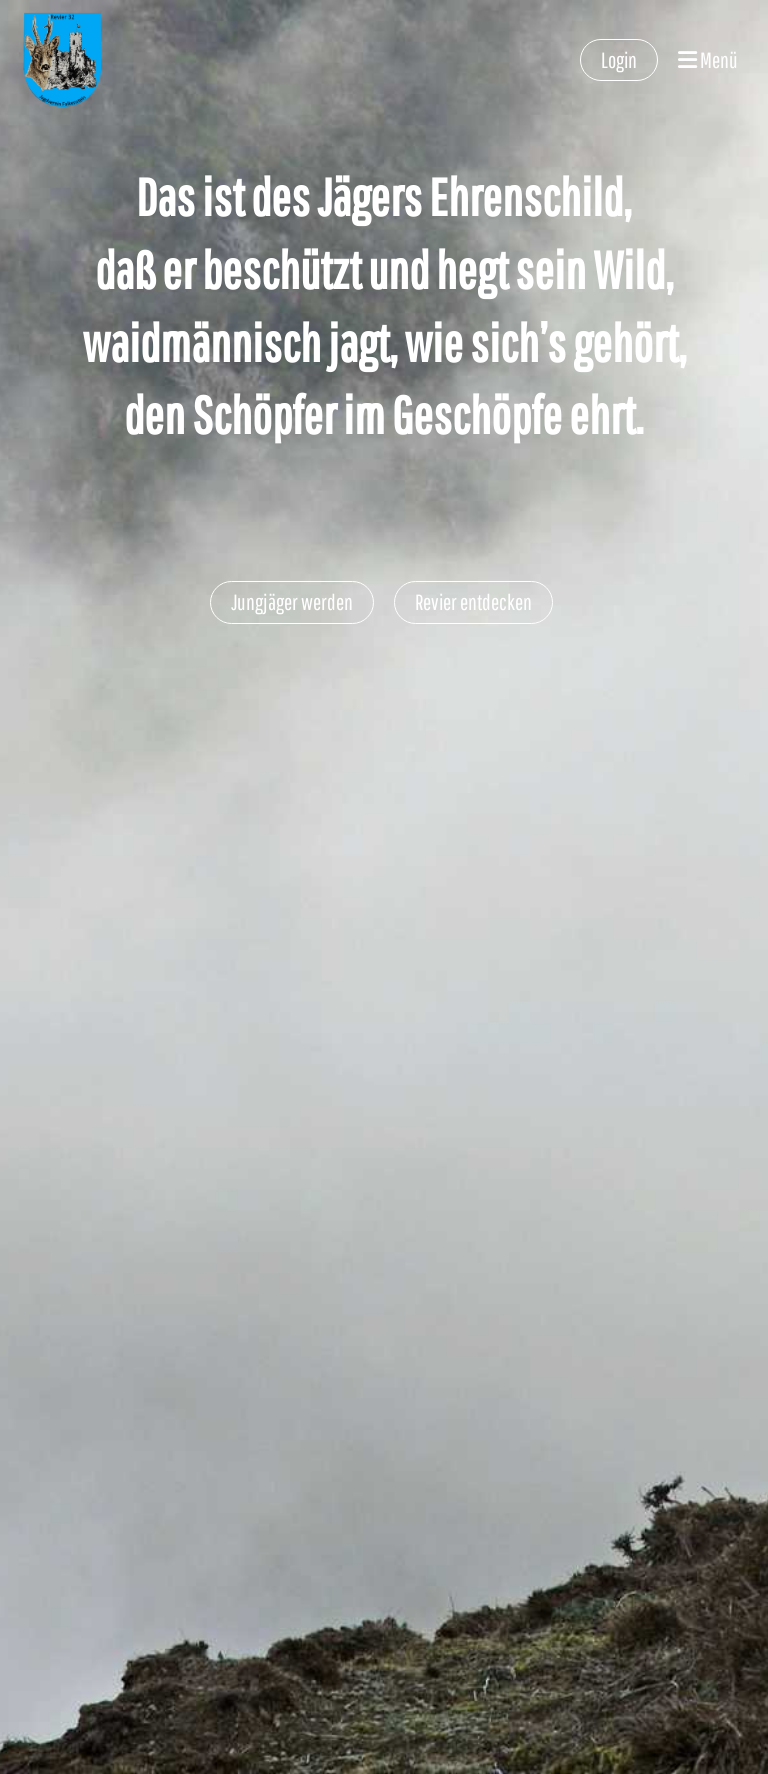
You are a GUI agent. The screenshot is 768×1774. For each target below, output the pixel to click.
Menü (708, 59)
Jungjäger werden (292, 601)
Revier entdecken (473, 601)
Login (619, 59)
